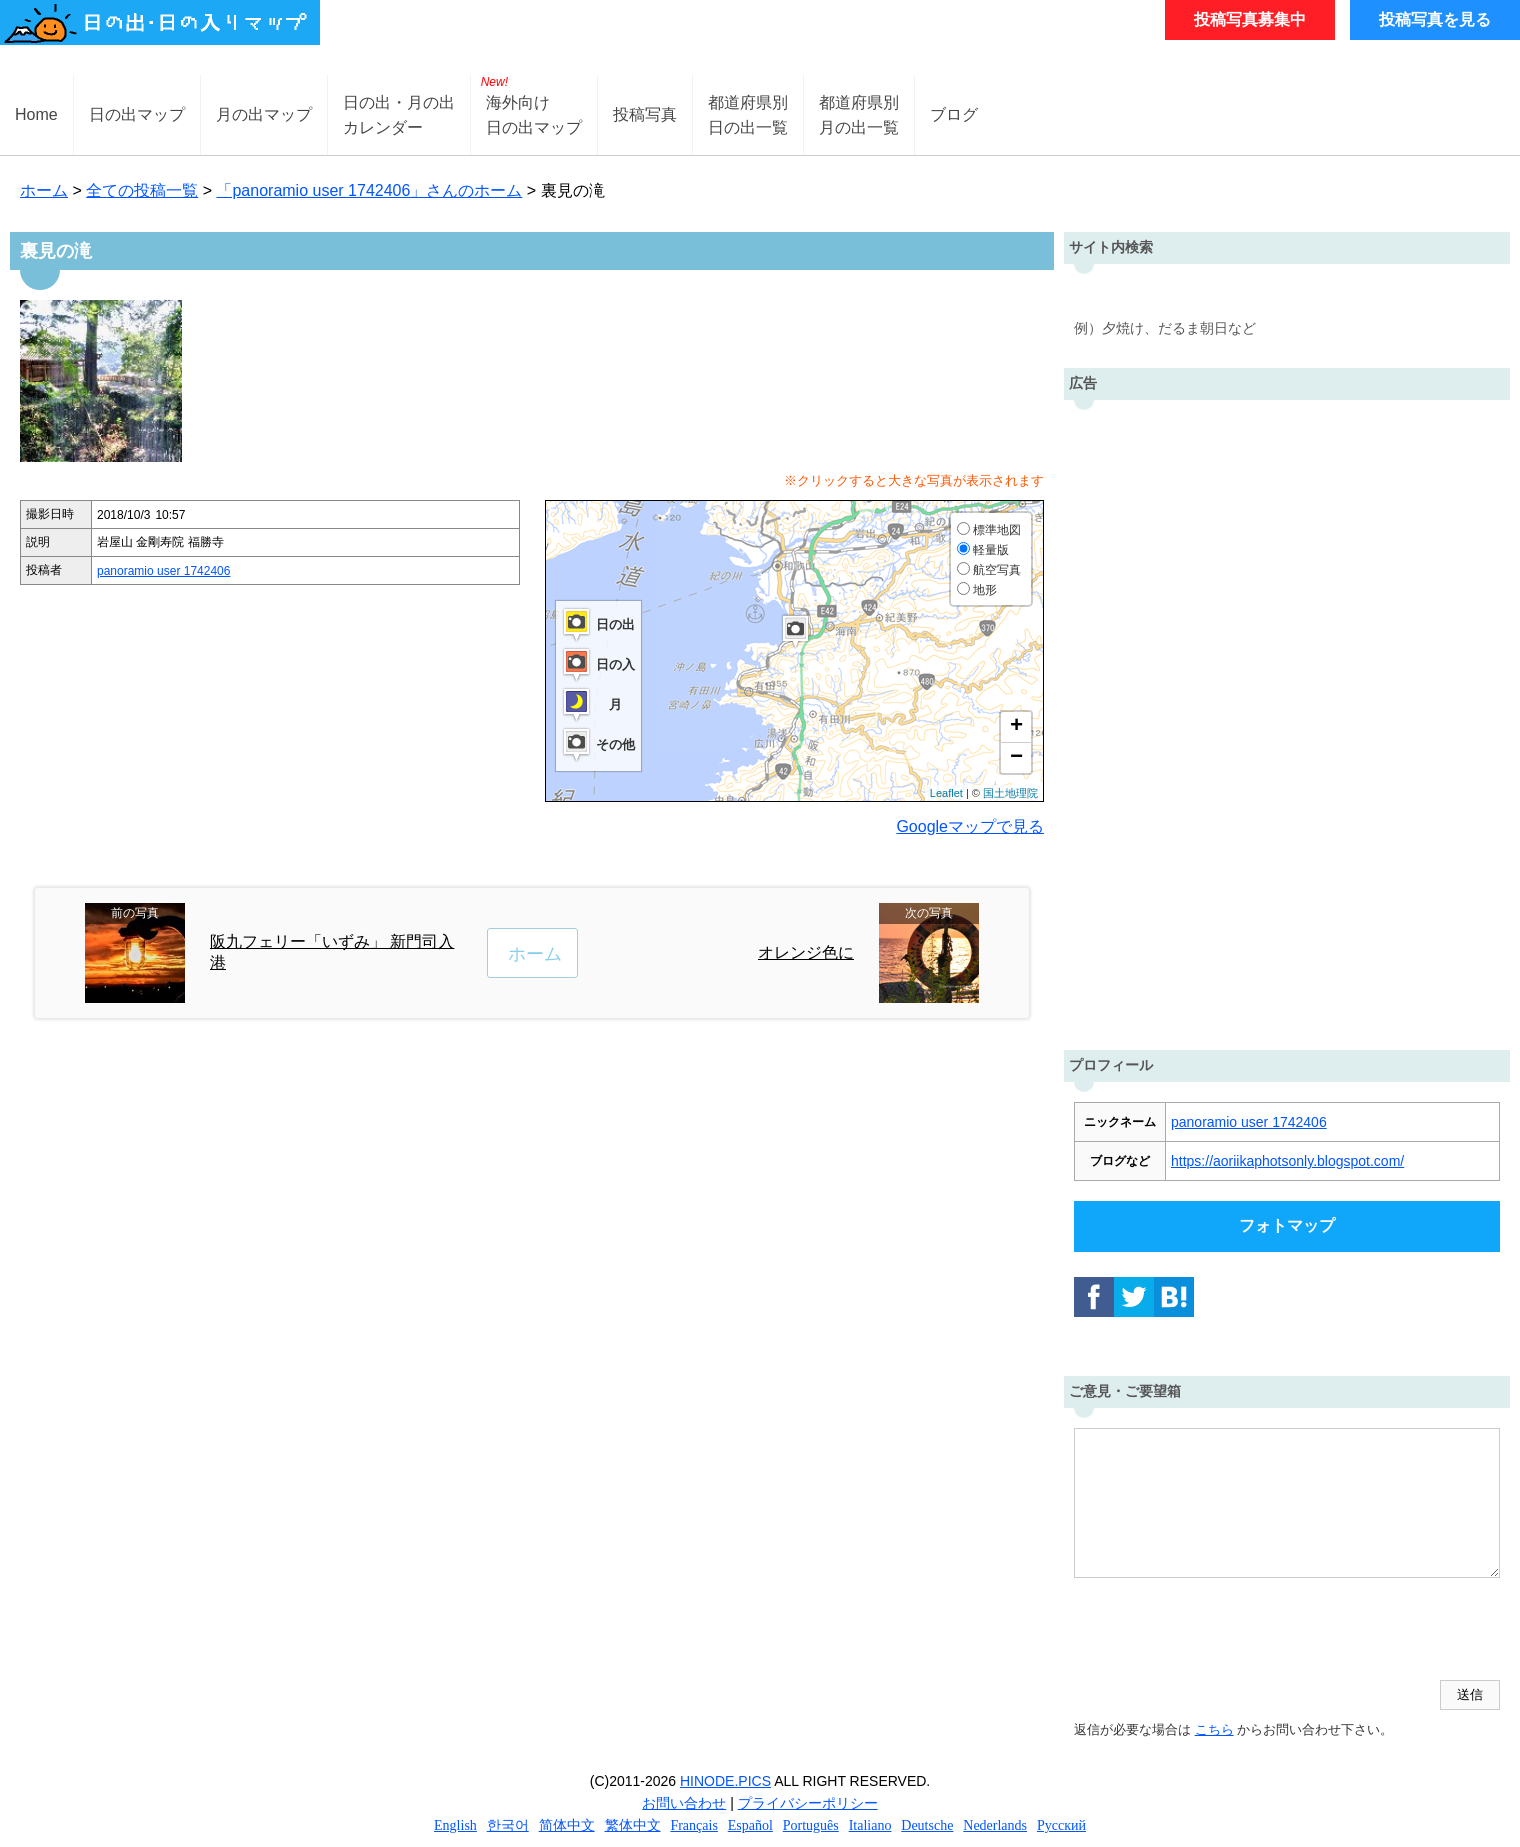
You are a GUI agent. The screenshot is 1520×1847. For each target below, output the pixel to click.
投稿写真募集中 (1250, 19)
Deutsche (927, 1825)
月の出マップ (264, 114)
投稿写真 (645, 114)
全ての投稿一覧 (142, 190)
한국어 (508, 1825)
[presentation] (1226, 1631)
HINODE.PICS (725, 1781)
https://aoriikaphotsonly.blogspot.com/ (1287, 1161)
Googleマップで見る (970, 826)
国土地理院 (1010, 793)
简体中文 (567, 1825)
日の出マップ (137, 114)
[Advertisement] (1287, 720)
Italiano (870, 1825)
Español (750, 1825)
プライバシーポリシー (808, 1803)
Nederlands (995, 1825)
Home (36, 114)
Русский (1061, 1825)
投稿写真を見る (1435, 19)
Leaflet (946, 793)
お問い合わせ (684, 1803)
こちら (1214, 1729)
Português (811, 1825)
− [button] (1016, 758)
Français (693, 1825)
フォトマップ (1287, 1225)
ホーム (44, 190)
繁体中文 (633, 1825)
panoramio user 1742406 (163, 571)
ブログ (954, 114)
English (455, 1825)
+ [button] (1016, 727)
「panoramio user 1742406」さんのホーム (369, 190)
